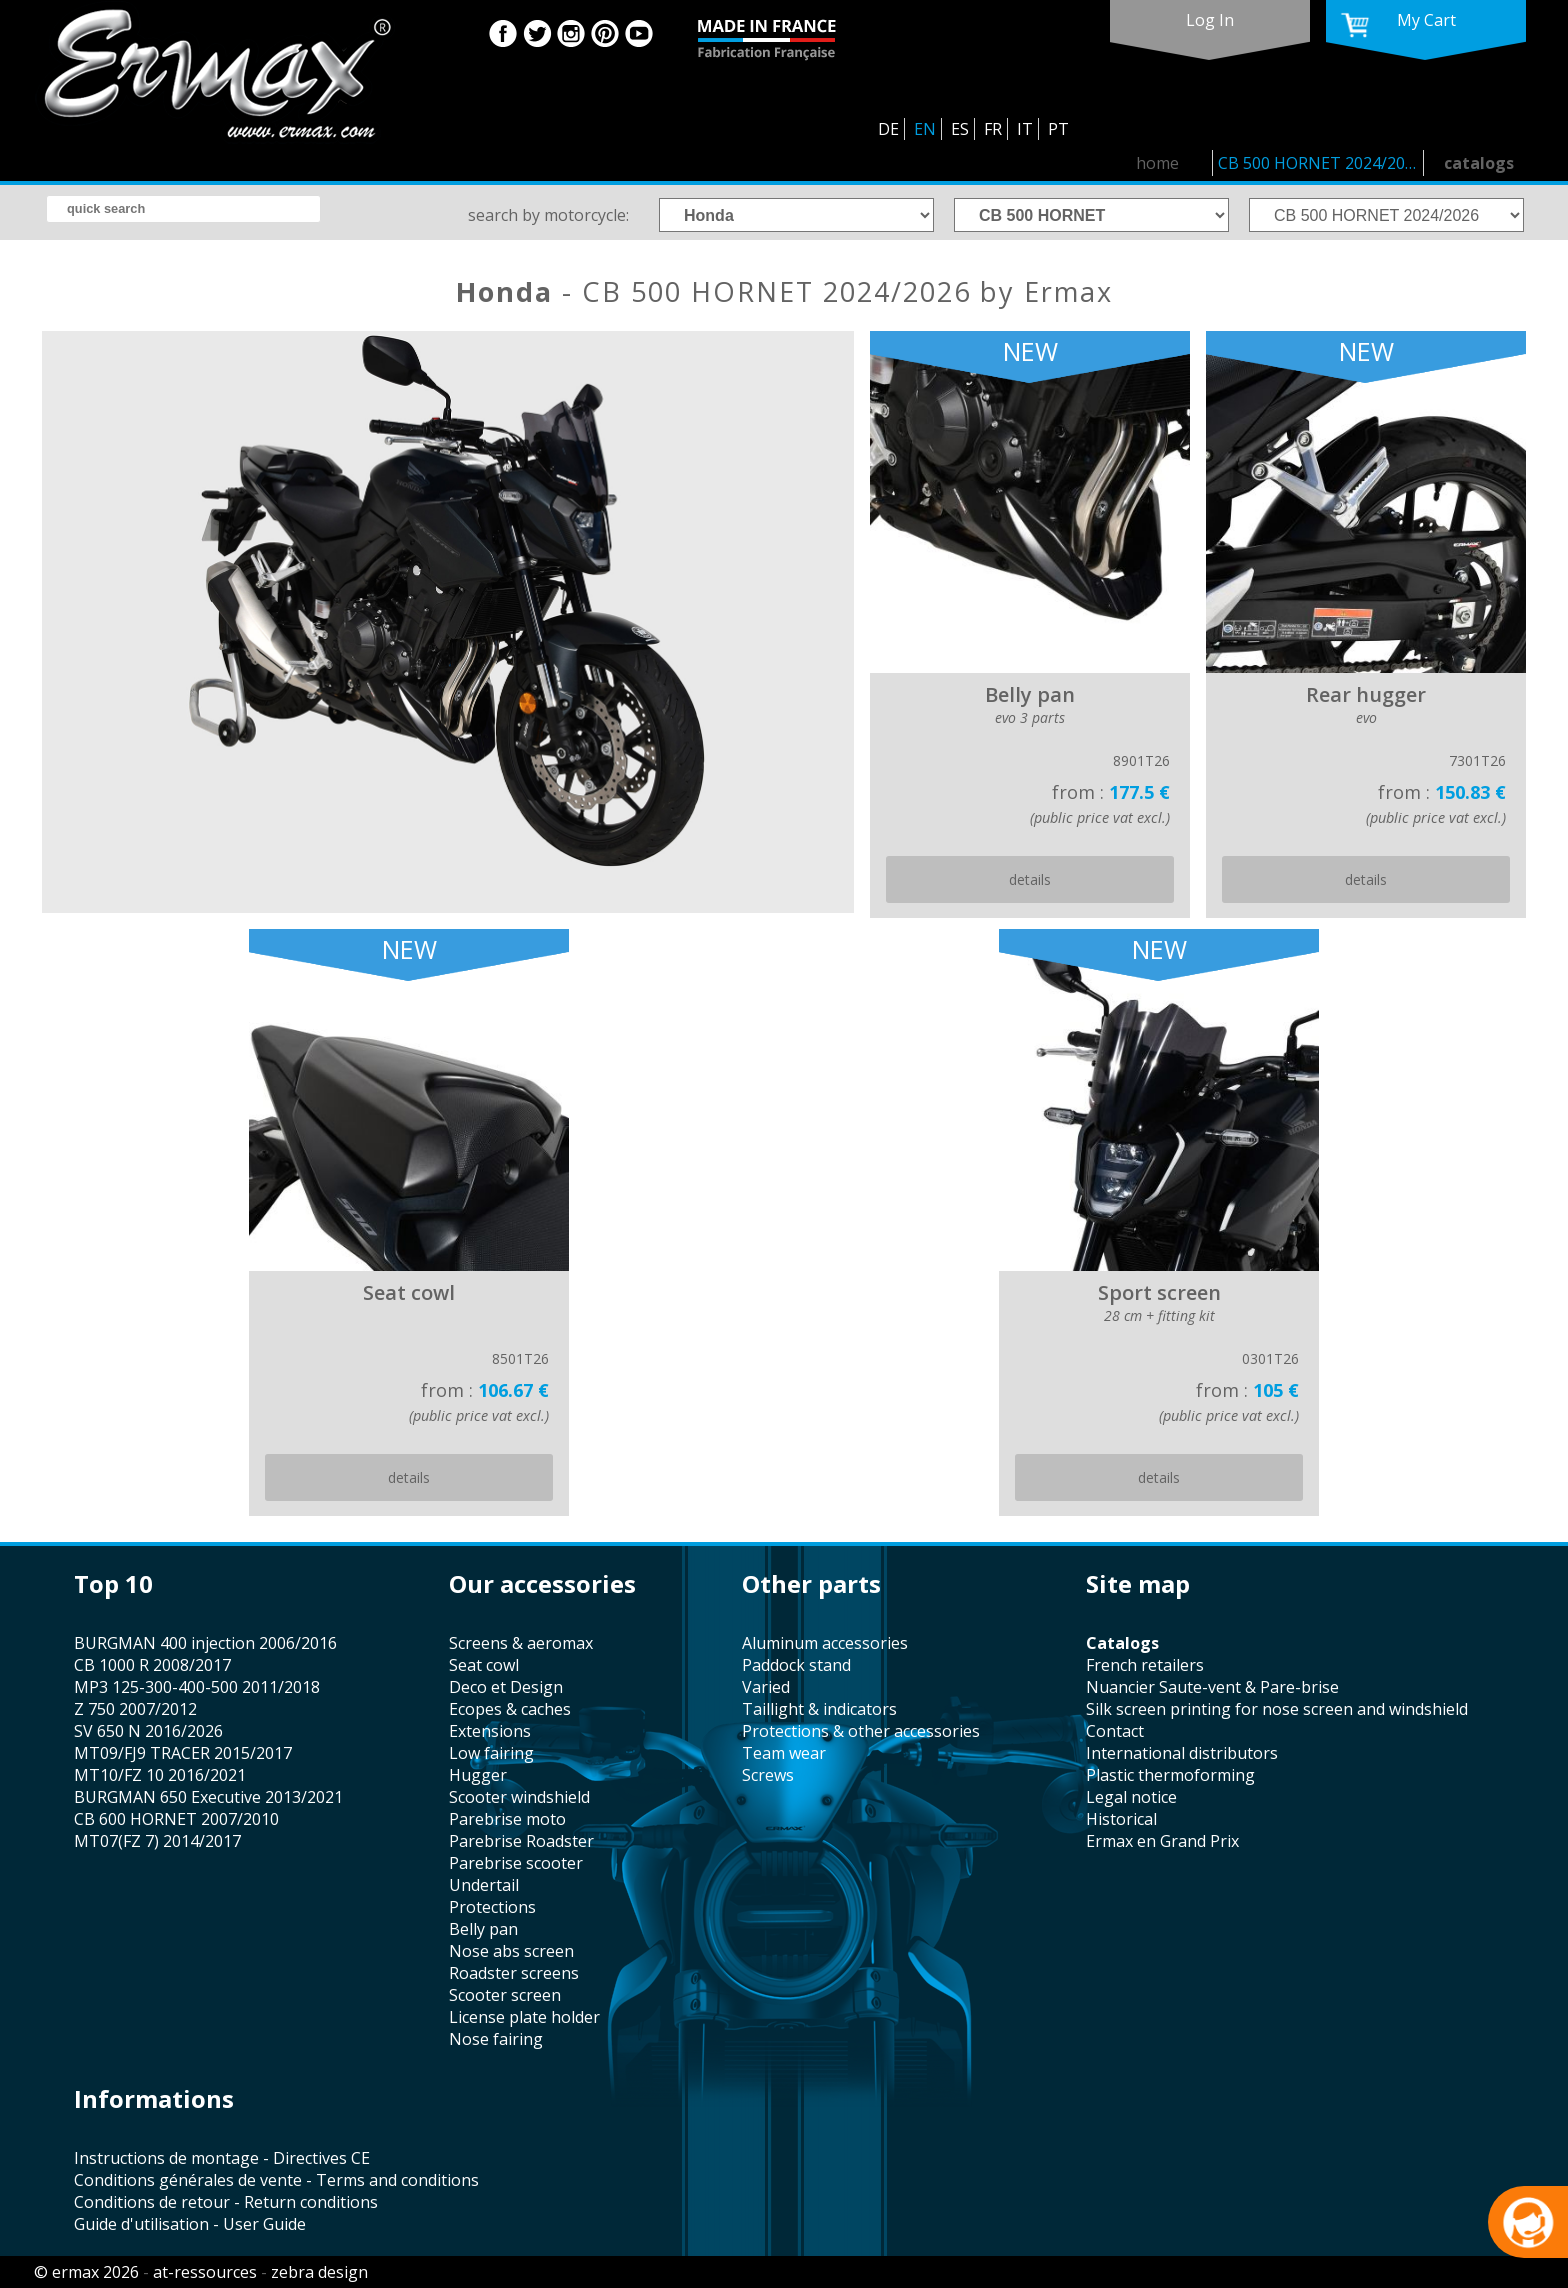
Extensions (490, 1731)
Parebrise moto (507, 1819)
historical (1121, 1819)
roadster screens (514, 1973)
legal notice (1131, 1797)
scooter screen (505, 1995)
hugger (478, 1775)
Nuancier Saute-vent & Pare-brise (1212, 1687)
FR (993, 129)
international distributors (1182, 1753)
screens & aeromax (521, 1643)
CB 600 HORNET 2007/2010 (176, 1819)
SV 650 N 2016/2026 (148, 1731)
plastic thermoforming (1170, 1775)
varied (766, 1687)
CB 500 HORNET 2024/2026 (1320, 163)
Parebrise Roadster (521, 1841)
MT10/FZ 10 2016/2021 (160, 1775)
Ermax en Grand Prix (1162, 1841)
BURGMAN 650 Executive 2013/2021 (208, 1797)
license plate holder (524, 2017)
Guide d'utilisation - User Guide (190, 2224)
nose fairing (496, 2039)
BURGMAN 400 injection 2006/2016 (205, 1643)
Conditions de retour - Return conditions (226, 2202)
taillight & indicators (819, 1709)
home (1157, 163)
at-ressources (205, 2272)
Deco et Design (506, 1687)
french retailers (1145, 1665)
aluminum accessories (825, 1643)
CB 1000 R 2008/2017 (152, 1665)
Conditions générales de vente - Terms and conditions (276, 2180)
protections (492, 1907)
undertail (484, 1885)
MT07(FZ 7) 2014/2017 (157, 1841)
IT (1025, 129)
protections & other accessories (861, 1731)
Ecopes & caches (510, 1709)
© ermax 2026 (86, 2272)
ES (960, 129)
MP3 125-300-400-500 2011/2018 (197, 1687)
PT (1058, 129)
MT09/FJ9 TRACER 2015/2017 (183, 1753)
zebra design (319, 2272)
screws (768, 1775)
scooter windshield (519, 1797)
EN (925, 129)
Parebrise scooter (516, 1863)
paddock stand (796, 1665)
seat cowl (484, 1665)
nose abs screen (511, 1951)
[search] (183, 209)
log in (1210, 20)
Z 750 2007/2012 (135, 1709)
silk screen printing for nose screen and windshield (1277, 1709)
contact (1115, 1731)
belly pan (483, 1929)
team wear (784, 1753)
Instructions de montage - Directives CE (222, 2158)
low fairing (491, 1753)
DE (888, 129)
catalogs (1479, 163)
